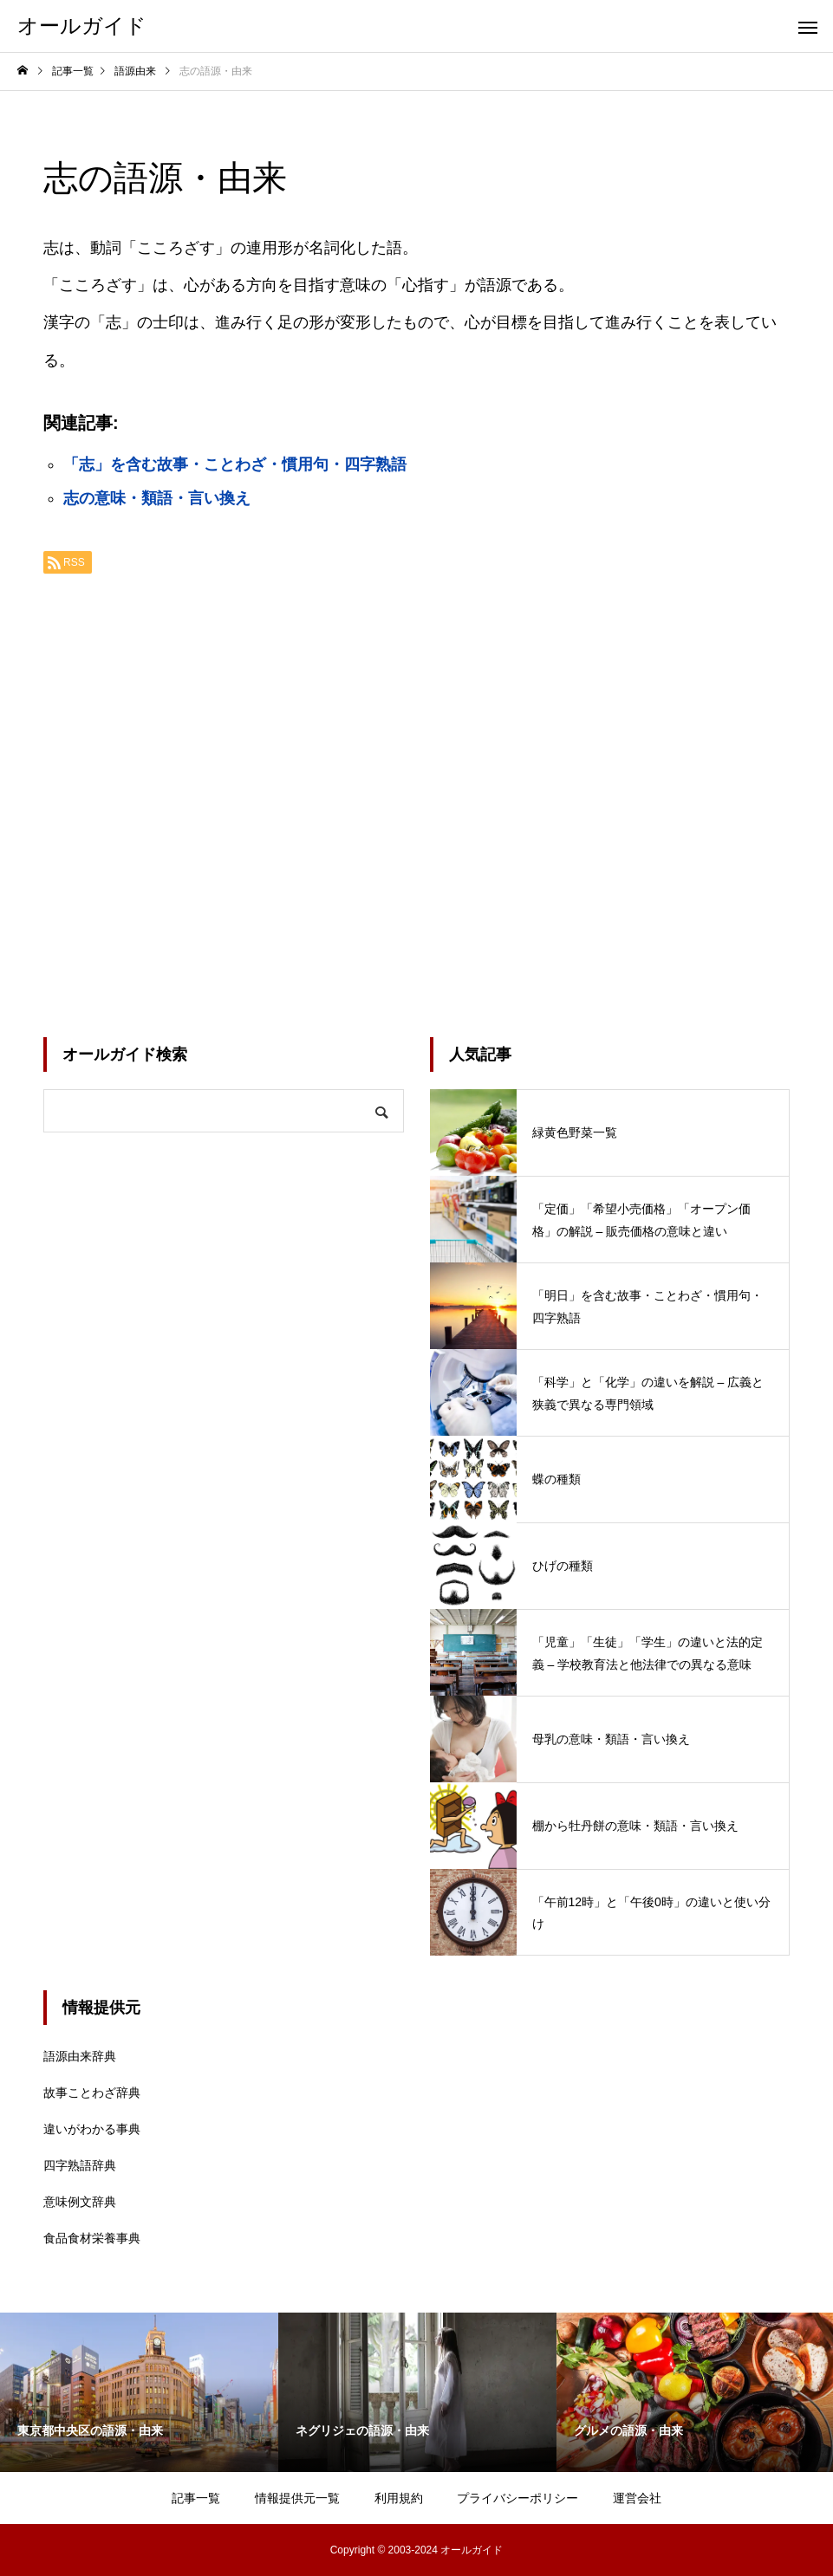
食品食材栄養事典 (91, 2238)
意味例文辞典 (79, 2202)
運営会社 (637, 2498)
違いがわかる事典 (91, 2129)
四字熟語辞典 (79, 2165)
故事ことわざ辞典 (91, 2092)
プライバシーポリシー (517, 2498)
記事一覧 (196, 2498)
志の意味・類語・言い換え (157, 498)
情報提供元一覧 (297, 2498)
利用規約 (398, 2498)
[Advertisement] (416, 799)
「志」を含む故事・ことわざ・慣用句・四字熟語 (235, 464)
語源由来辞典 (79, 2056)
